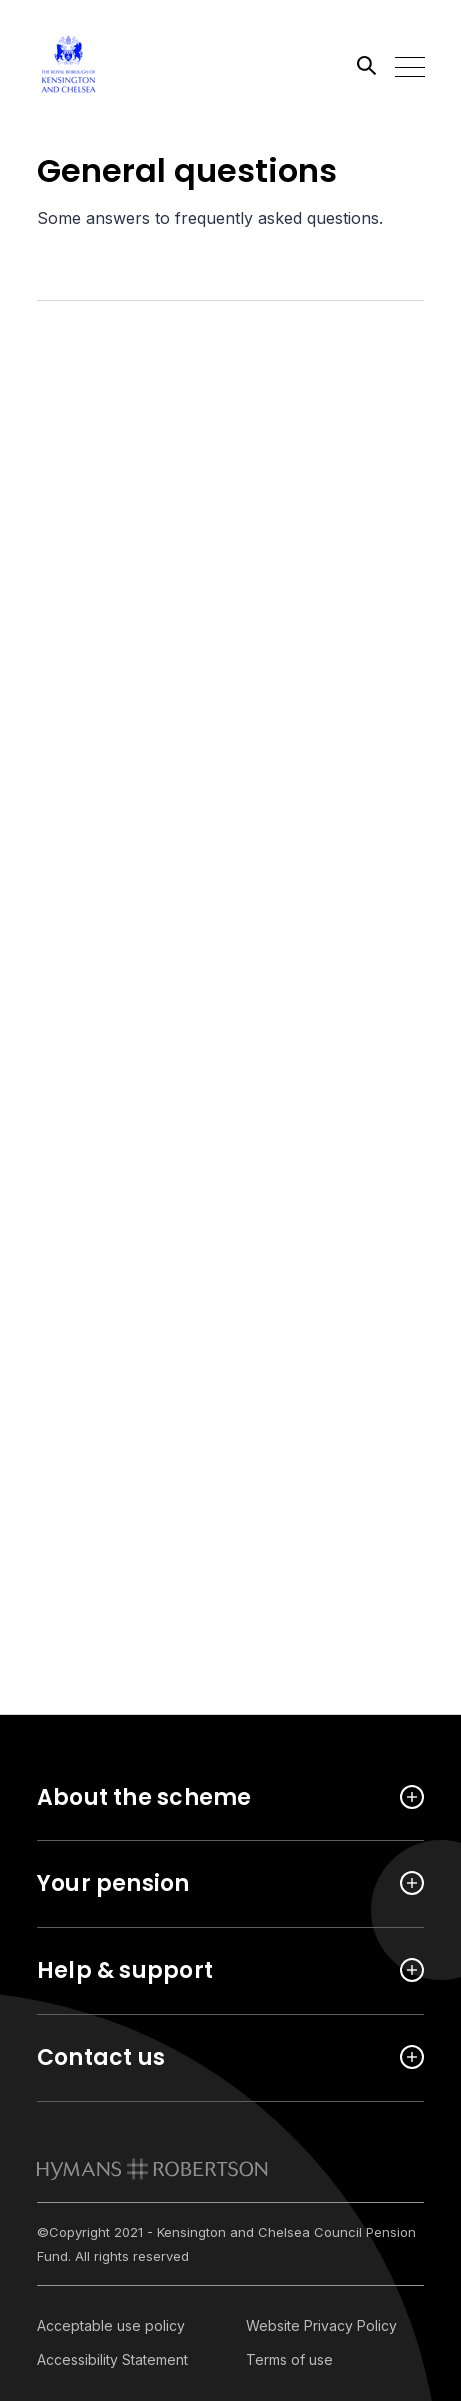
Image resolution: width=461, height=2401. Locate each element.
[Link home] (127, 65)
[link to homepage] (152, 2169)
